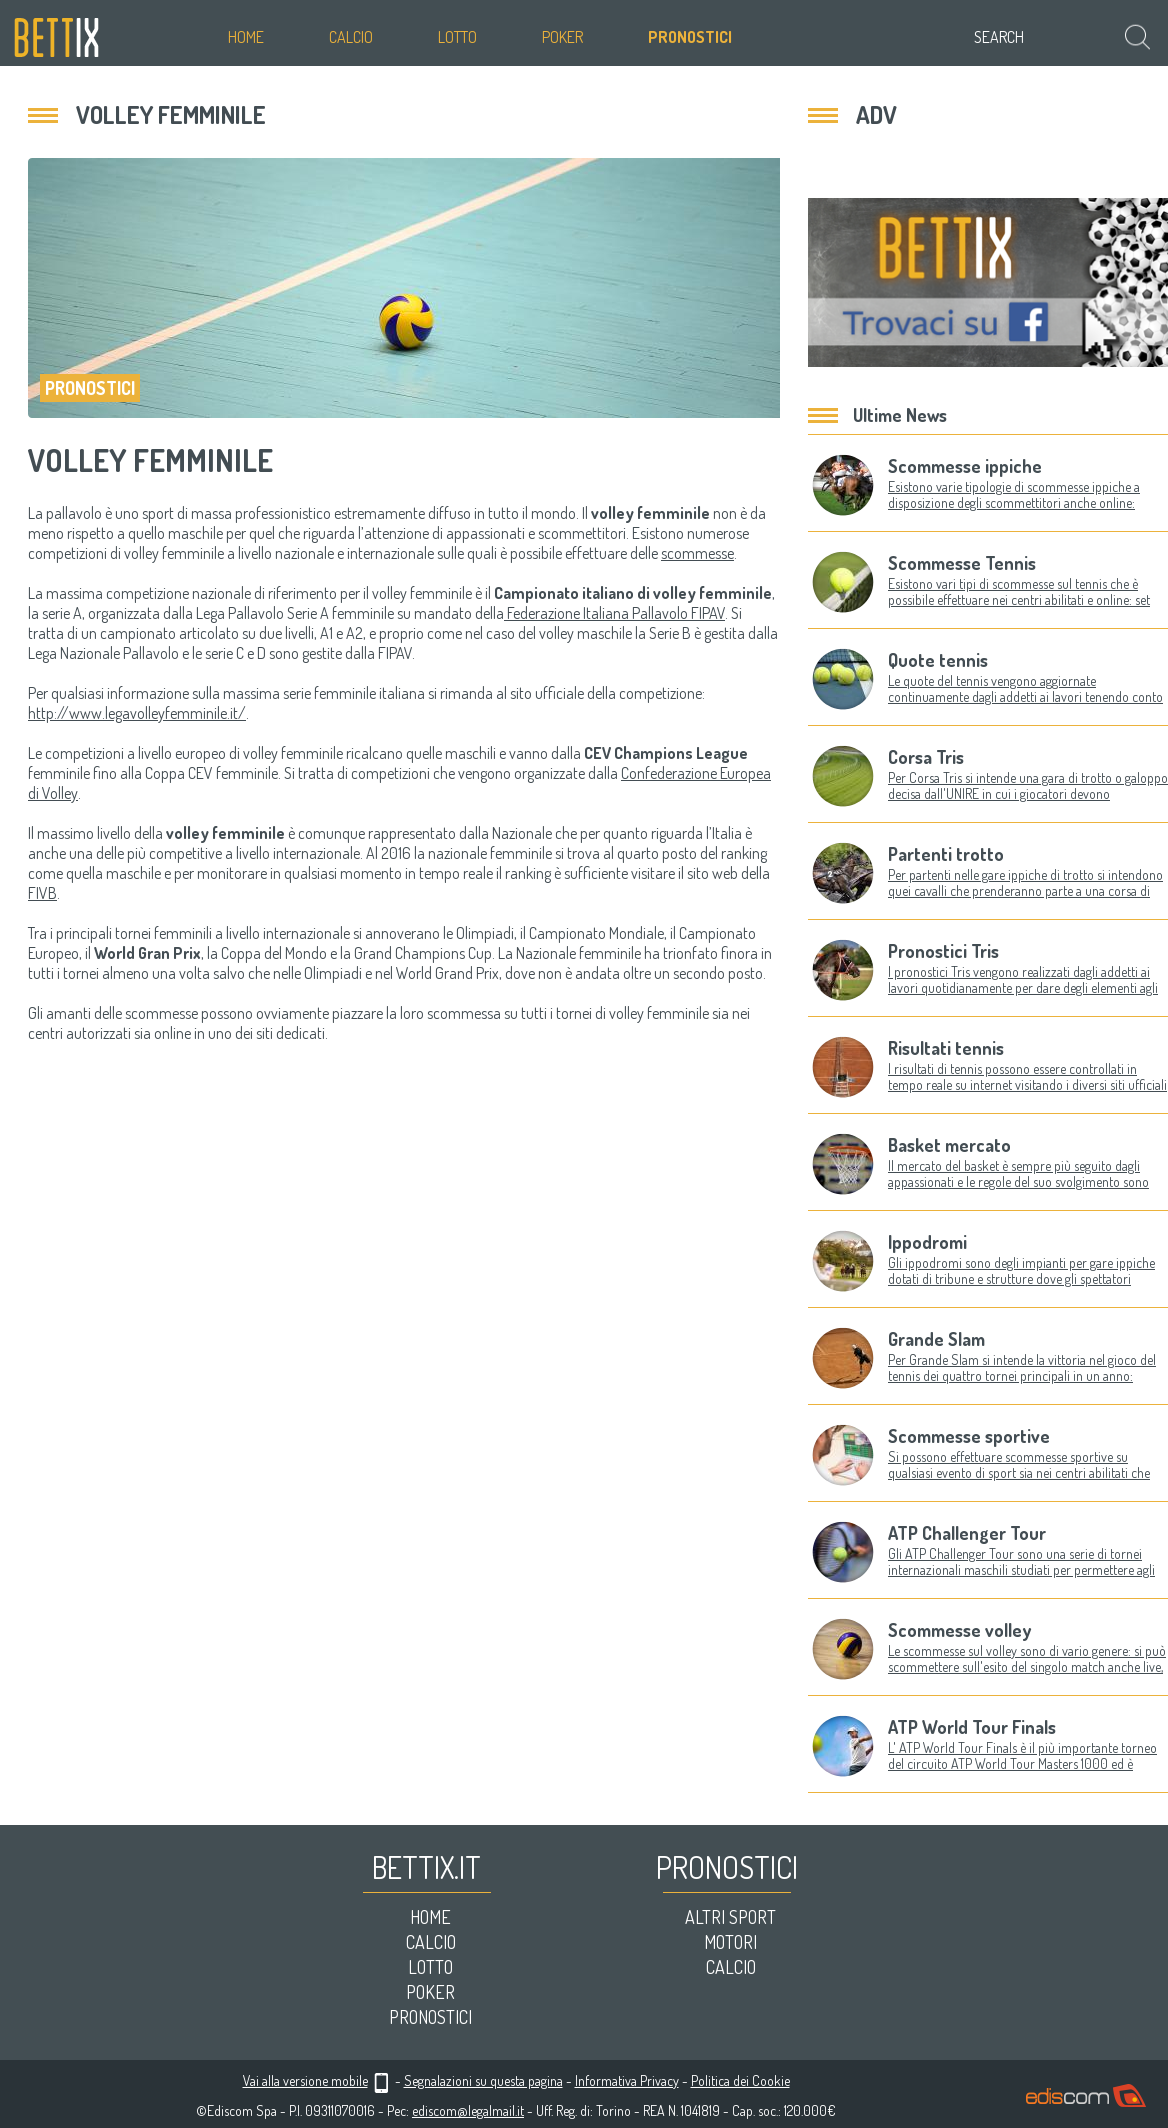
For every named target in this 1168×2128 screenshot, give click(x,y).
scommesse (697, 553)
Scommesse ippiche (965, 466)
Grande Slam (936, 1339)
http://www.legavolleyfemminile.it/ (137, 713)
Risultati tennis (946, 1048)
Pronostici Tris (943, 951)
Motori (730, 1942)
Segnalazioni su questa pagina (483, 2080)
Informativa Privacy (627, 2080)
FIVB (42, 893)
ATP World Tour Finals (972, 1727)
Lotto (457, 37)
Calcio (351, 37)
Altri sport (730, 1917)
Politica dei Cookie (740, 2080)
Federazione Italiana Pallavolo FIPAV (614, 613)
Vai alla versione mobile (305, 2080)
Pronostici (690, 37)
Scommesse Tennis (962, 563)
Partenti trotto (946, 854)
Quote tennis (938, 660)
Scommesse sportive (969, 1436)
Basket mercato (949, 1145)
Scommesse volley (959, 1630)
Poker (562, 37)
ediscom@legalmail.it (468, 2110)
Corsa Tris (926, 757)
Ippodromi (927, 1242)
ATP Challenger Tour (967, 1533)
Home (246, 37)
